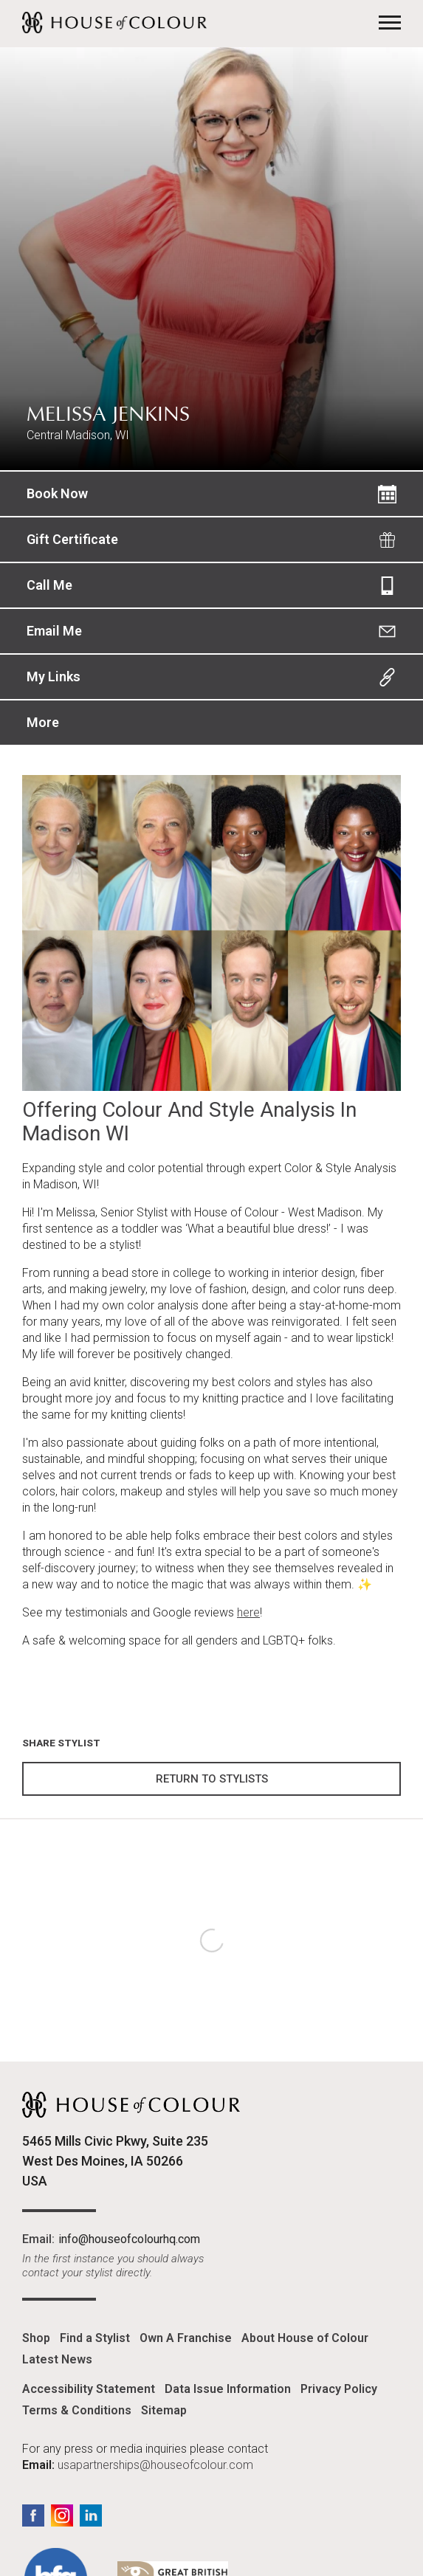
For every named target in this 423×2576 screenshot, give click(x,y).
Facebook (33, 2515)
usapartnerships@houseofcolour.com (155, 2465)
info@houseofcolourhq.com (129, 2239)
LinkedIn (91, 2515)
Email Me (54, 630)
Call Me (49, 585)
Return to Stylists (212, 1778)
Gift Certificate (72, 539)
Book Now (57, 493)
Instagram (62, 2515)
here (248, 1612)
